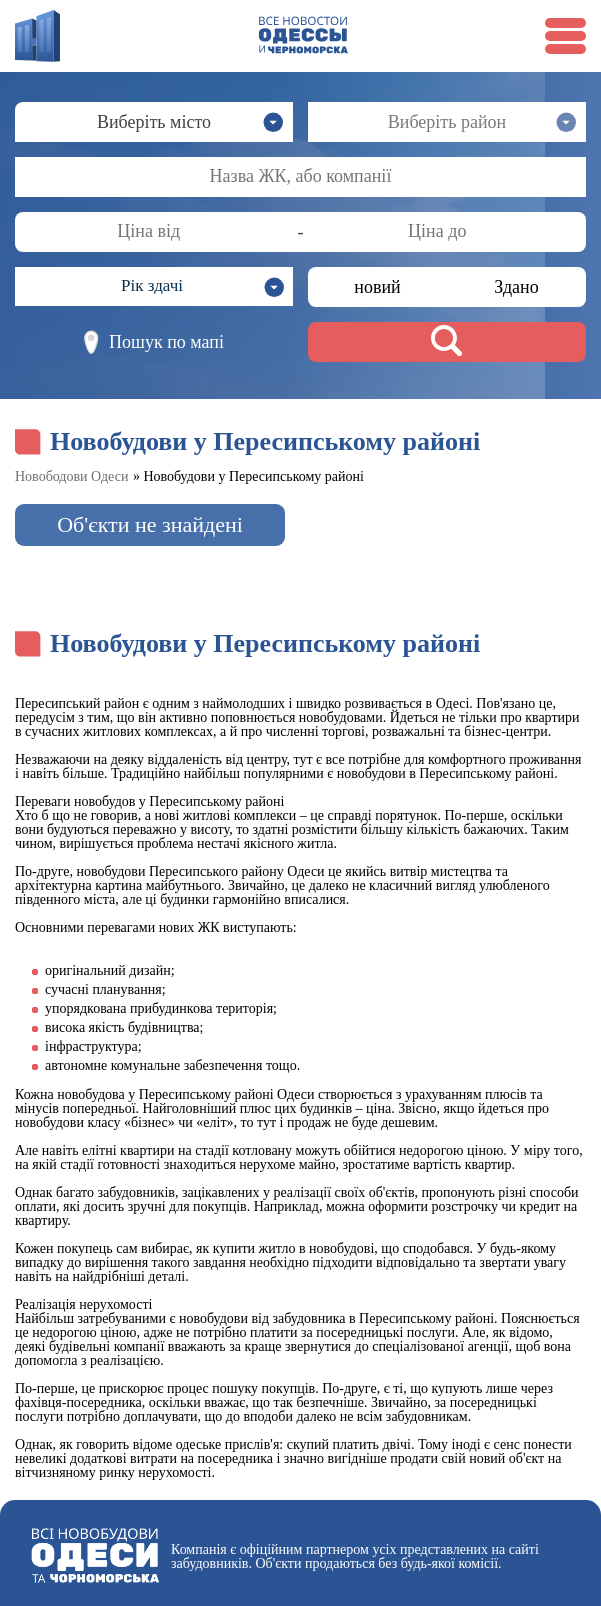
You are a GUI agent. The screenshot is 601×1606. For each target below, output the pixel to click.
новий (377, 287)
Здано (516, 287)
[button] (154, 286)
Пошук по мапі (154, 342)
